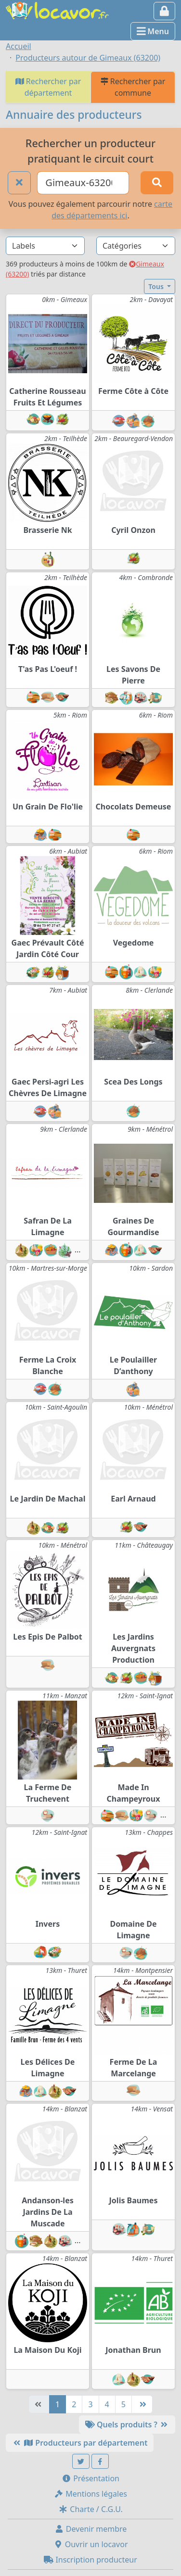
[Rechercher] (157, 182)
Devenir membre (90, 2529)
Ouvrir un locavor (90, 2544)
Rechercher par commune (133, 87)
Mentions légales (90, 2493)
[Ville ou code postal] (83, 182)
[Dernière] (142, 2404)
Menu (153, 31)
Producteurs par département (79, 2442)
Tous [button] (156, 286)
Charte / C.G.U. (90, 2509)
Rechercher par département (48, 87)
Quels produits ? (127, 2424)
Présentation (90, 2478)
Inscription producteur (90, 2559)
